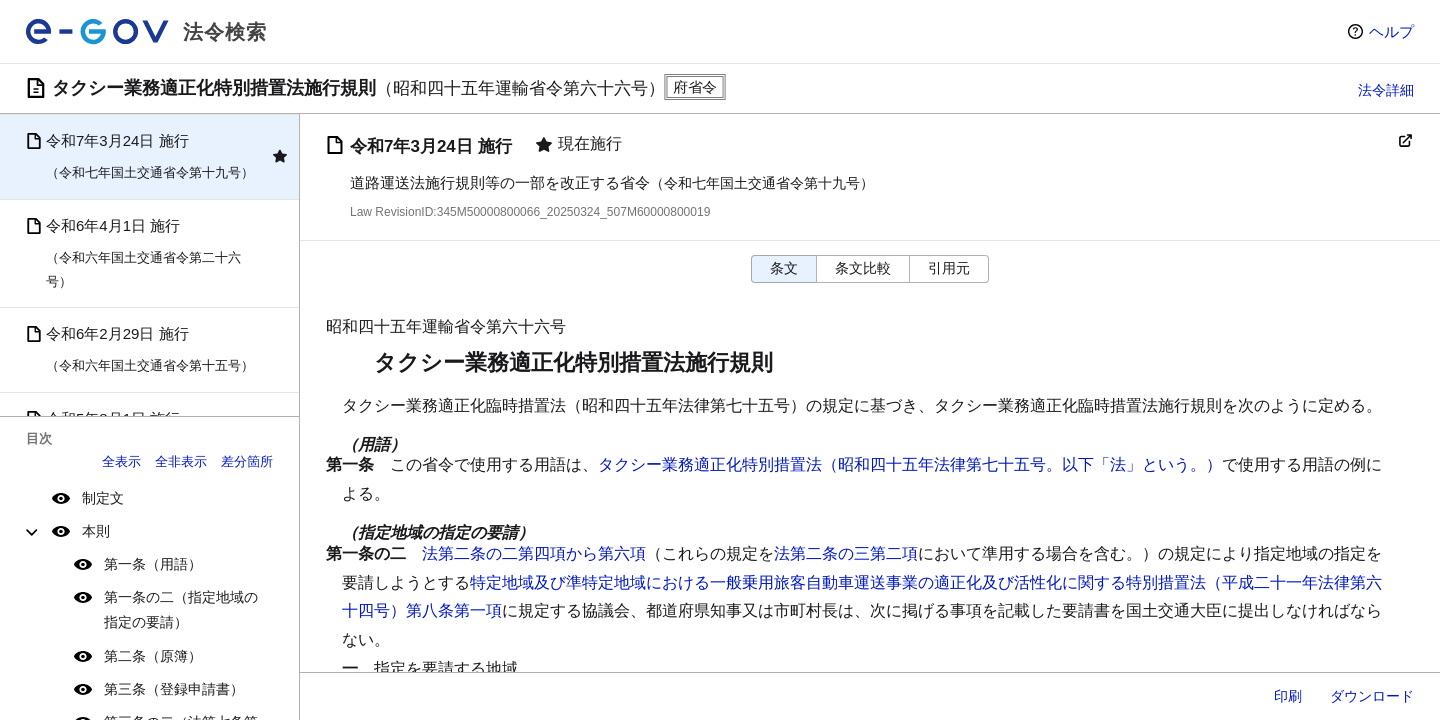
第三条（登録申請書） (174, 689)
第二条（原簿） (153, 656)
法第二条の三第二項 (846, 553)
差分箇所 (247, 461)
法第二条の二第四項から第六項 (534, 553)
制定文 (103, 498)
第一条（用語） (153, 564)
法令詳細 (1386, 90)
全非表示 (181, 461)
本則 (96, 531)
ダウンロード (1372, 696)
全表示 (121, 461)
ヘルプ (1391, 31)
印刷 (1288, 696)
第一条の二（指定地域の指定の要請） (181, 609)
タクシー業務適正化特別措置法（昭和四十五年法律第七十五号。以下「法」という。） (910, 464)
